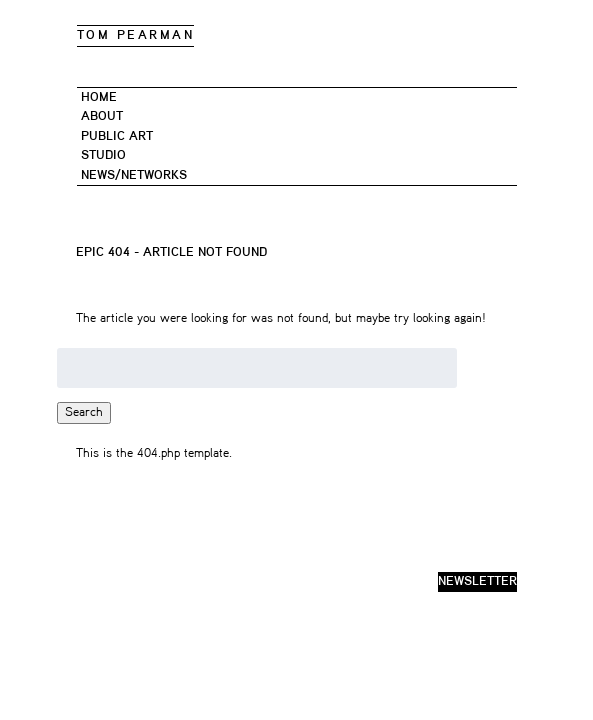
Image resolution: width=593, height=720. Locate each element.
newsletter (477, 581)
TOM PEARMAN (136, 35)
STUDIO (103, 155)
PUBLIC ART (117, 136)
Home (99, 97)
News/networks (134, 175)
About (102, 116)
